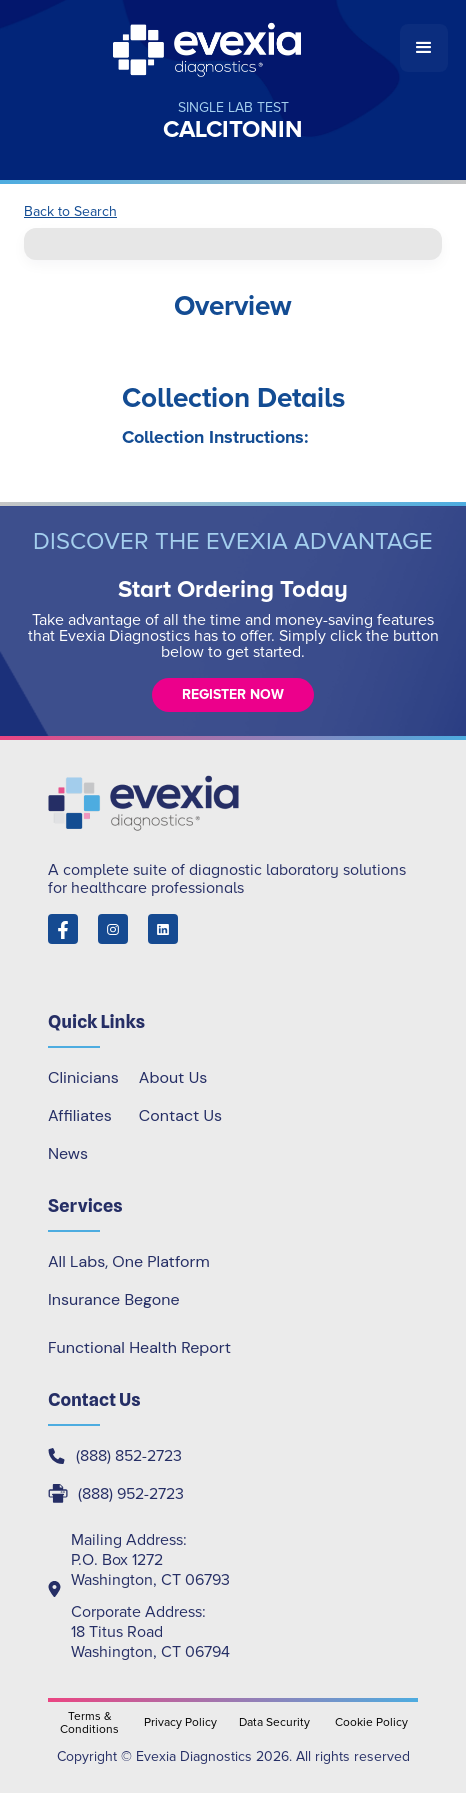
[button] (424, 48)
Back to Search (70, 212)
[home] (209, 48)
